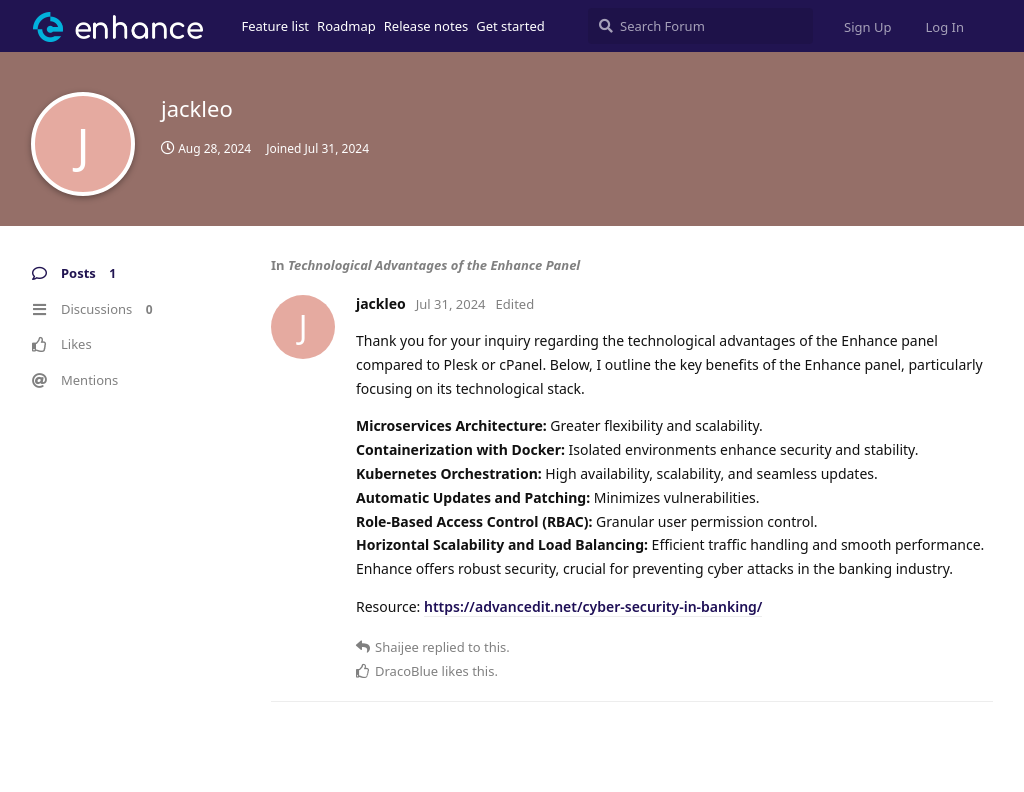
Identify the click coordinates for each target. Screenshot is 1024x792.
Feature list (276, 26)
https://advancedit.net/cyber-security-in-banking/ (593, 606)
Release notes (426, 26)
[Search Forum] (700, 26)
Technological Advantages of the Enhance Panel (434, 265)
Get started (510, 26)
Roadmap (346, 26)
